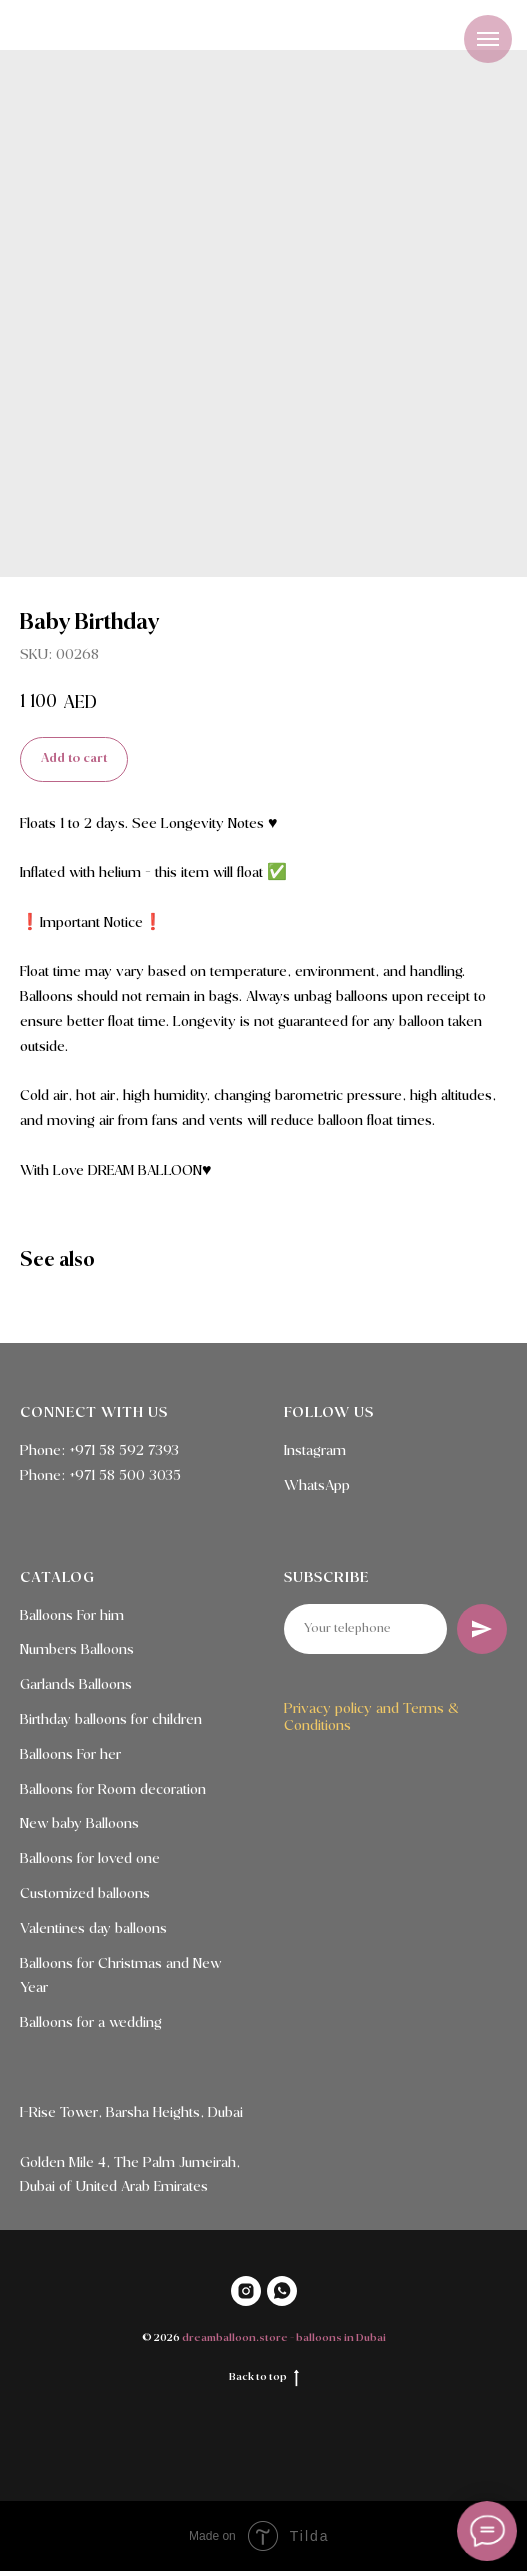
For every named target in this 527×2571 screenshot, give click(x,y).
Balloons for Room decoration (113, 1790)
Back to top (264, 2378)
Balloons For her (70, 1755)
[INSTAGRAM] (246, 2291)
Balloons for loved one (90, 1859)
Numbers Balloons (77, 1650)
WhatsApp (317, 1486)
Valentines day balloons (93, 1929)
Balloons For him (72, 1616)
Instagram (315, 1451)
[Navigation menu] (488, 39)
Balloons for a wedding (91, 2023)
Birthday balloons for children (111, 1720)
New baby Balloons (79, 1824)
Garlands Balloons (76, 1685)
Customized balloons (85, 1894)
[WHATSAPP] (282, 2291)
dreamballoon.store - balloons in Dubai (284, 2338)
